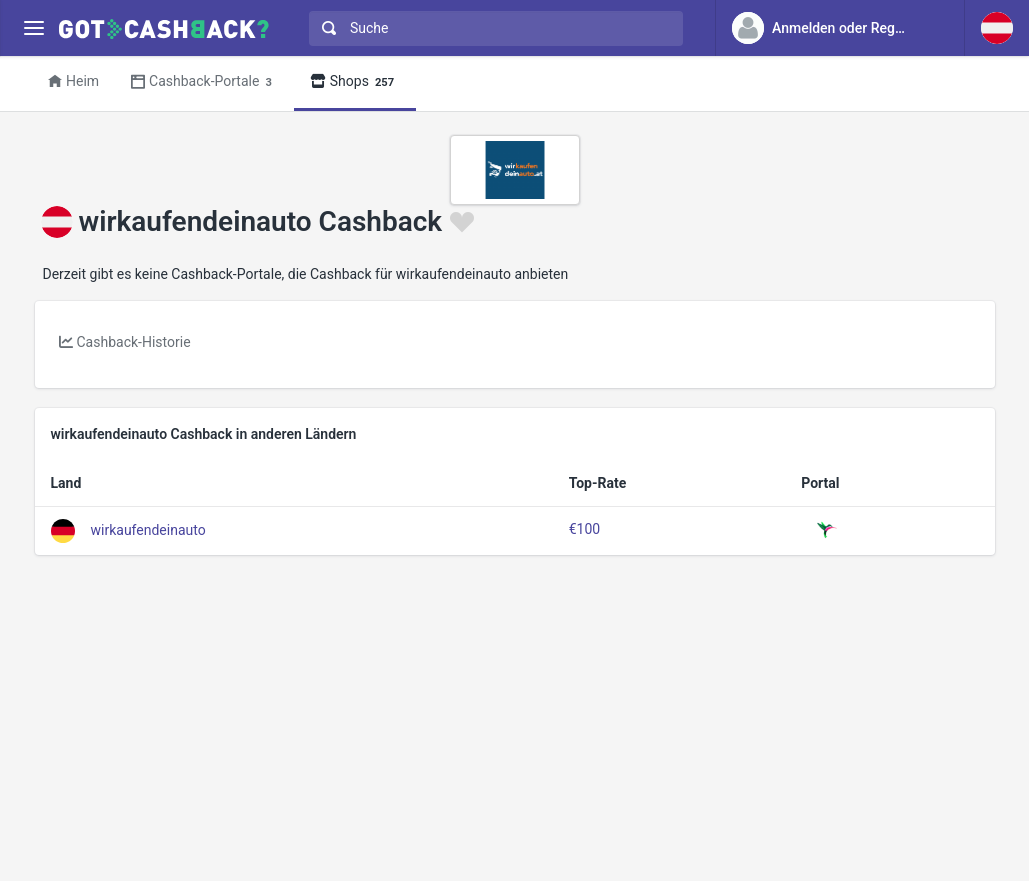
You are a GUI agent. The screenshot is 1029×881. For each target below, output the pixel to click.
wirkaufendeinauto (148, 529)
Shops (355, 82)
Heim (73, 81)
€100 (584, 529)
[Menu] (33, 28)
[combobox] (491, 28)
